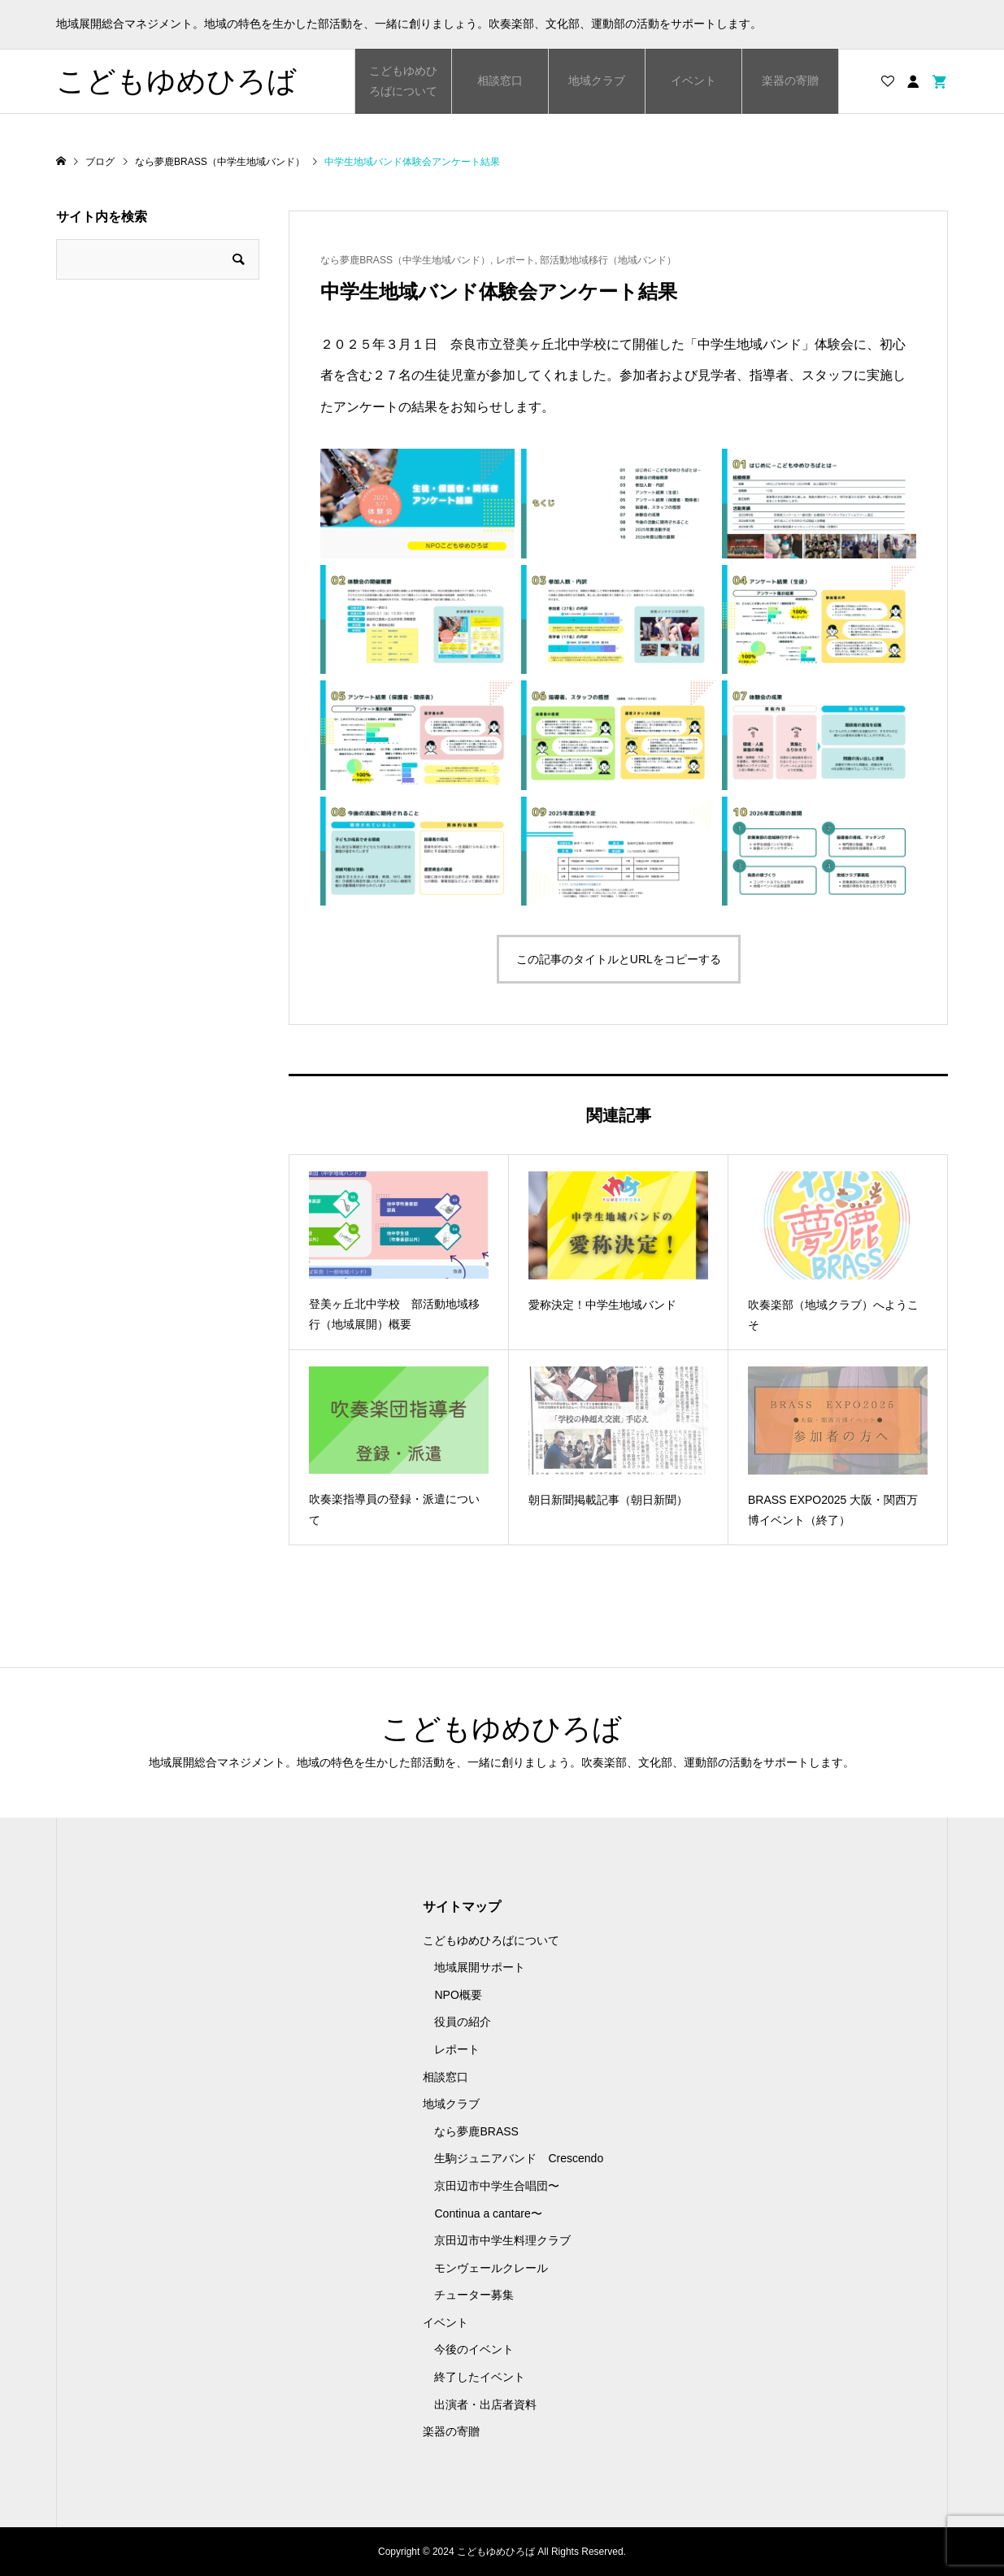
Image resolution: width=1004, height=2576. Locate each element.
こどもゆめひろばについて (403, 81)
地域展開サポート (479, 1967)
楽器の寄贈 (790, 80)
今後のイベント (474, 2349)
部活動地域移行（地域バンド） (608, 260)
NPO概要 (457, 1994)
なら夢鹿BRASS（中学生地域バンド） (405, 260)
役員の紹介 (462, 2021)
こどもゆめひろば (176, 81)
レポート (515, 260)
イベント (693, 80)
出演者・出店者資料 (485, 2404)
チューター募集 (474, 2294)
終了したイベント (479, 2376)
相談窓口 (500, 80)
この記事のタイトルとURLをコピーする (618, 959)
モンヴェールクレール (491, 2267)
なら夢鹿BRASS (476, 2131)
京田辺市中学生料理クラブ (502, 2240)
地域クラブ (596, 80)
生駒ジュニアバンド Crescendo (518, 2158)
